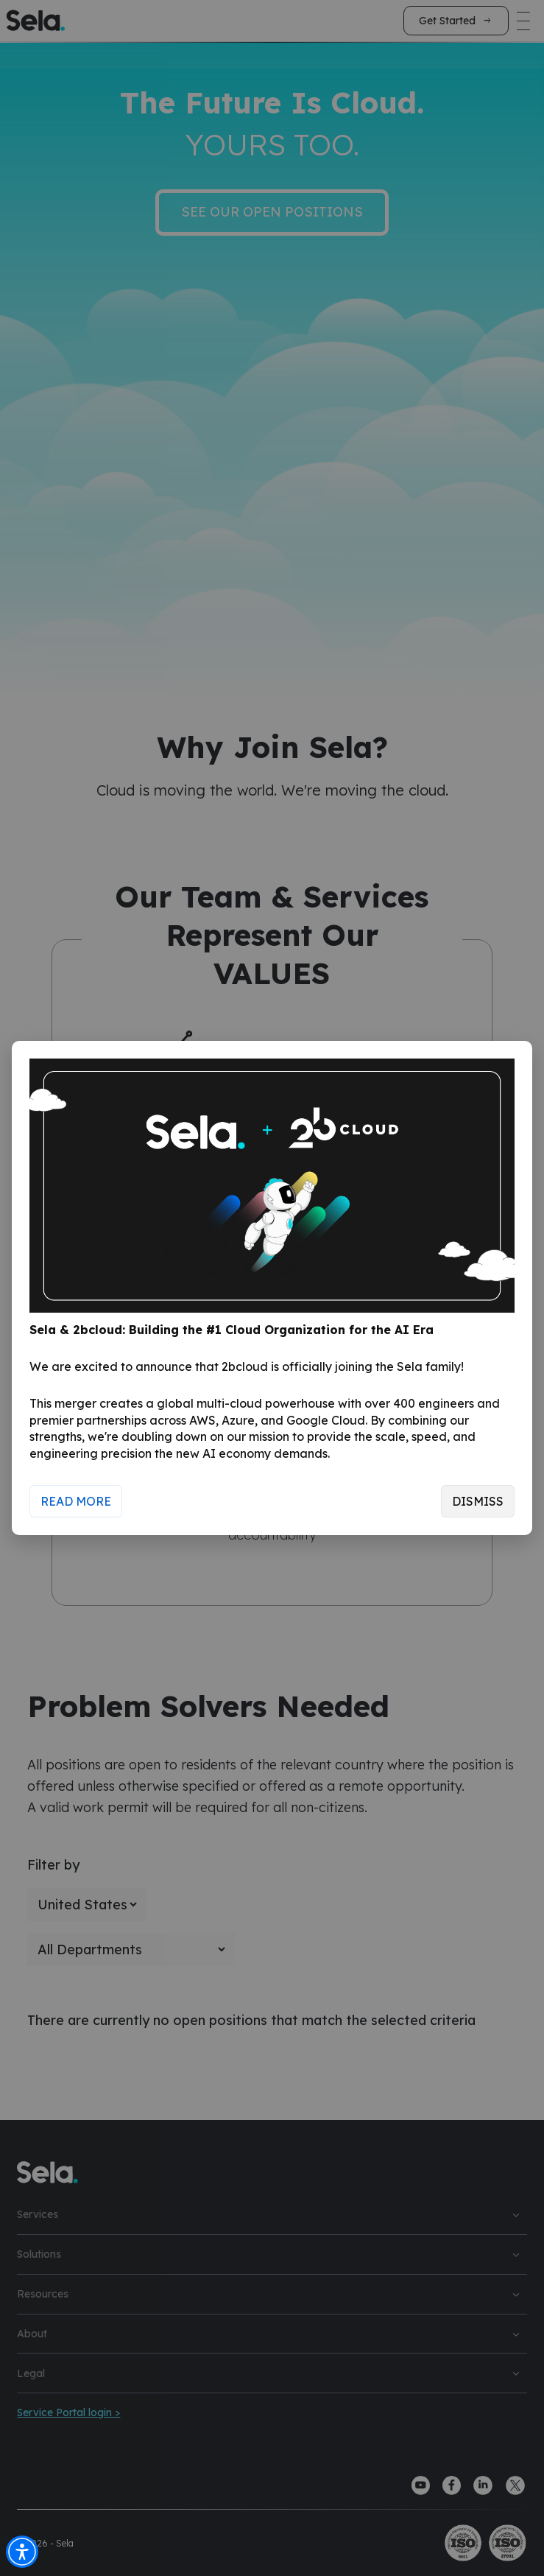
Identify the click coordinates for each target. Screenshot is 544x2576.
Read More (75, 1501)
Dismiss (478, 1501)
